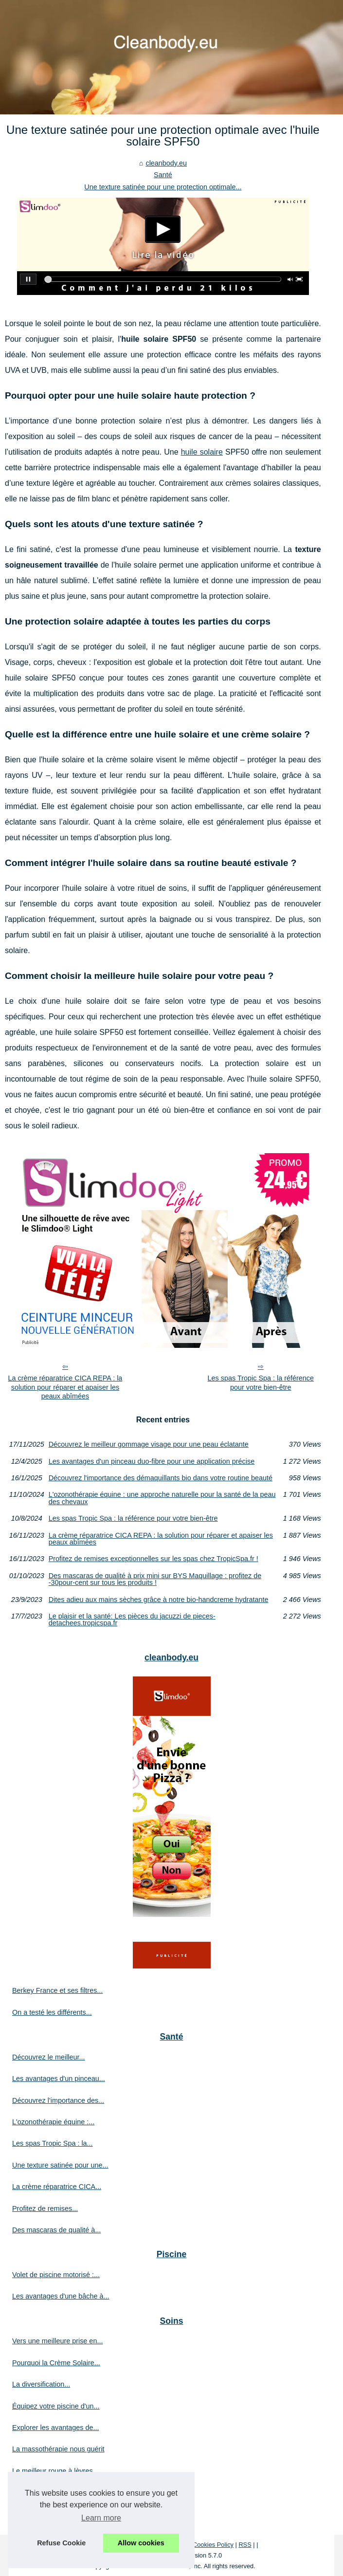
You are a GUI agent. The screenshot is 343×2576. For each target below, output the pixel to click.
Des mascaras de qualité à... (56, 2230)
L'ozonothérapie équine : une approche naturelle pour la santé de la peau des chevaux (162, 1498)
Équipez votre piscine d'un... (56, 2406)
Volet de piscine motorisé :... (56, 2275)
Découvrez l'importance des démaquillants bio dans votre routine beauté (160, 1477)
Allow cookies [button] (141, 2543)
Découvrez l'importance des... (58, 2100)
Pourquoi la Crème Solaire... (56, 2363)
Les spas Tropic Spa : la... (52, 2143)
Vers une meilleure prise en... (57, 2341)
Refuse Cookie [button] (61, 2543)
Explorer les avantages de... (55, 2427)
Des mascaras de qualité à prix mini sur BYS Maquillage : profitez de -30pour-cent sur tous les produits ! (155, 1579)
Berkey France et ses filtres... (57, 1990)
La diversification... (41, 2384)
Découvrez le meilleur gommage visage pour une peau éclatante (149, 1444)
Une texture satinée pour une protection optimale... (162, 187)
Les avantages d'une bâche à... (60, 2296)
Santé (163, 175)
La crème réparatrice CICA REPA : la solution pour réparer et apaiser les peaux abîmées (65, 1387)
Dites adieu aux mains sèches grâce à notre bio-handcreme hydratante (159, 1599)
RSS (244, 2544)
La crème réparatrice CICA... (56, 2186)
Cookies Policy (213, 2544)
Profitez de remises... (45, 2208)
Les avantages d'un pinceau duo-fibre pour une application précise (152, 1461)
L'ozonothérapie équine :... (53, 2122)
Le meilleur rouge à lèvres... (55, 2471)
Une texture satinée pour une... (60, 2165)
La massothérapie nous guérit (58, 2449)
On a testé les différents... (52, 2012)
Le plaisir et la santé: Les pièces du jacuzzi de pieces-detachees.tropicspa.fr (132, 1620)
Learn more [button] (101, 2518)
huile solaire (202, 452)
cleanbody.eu (166, 163)
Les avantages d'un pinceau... (58, 2078)
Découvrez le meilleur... (48, 2057)
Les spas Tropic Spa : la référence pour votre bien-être (261, 1382)
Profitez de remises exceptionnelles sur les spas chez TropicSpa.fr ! (153, 1558)
